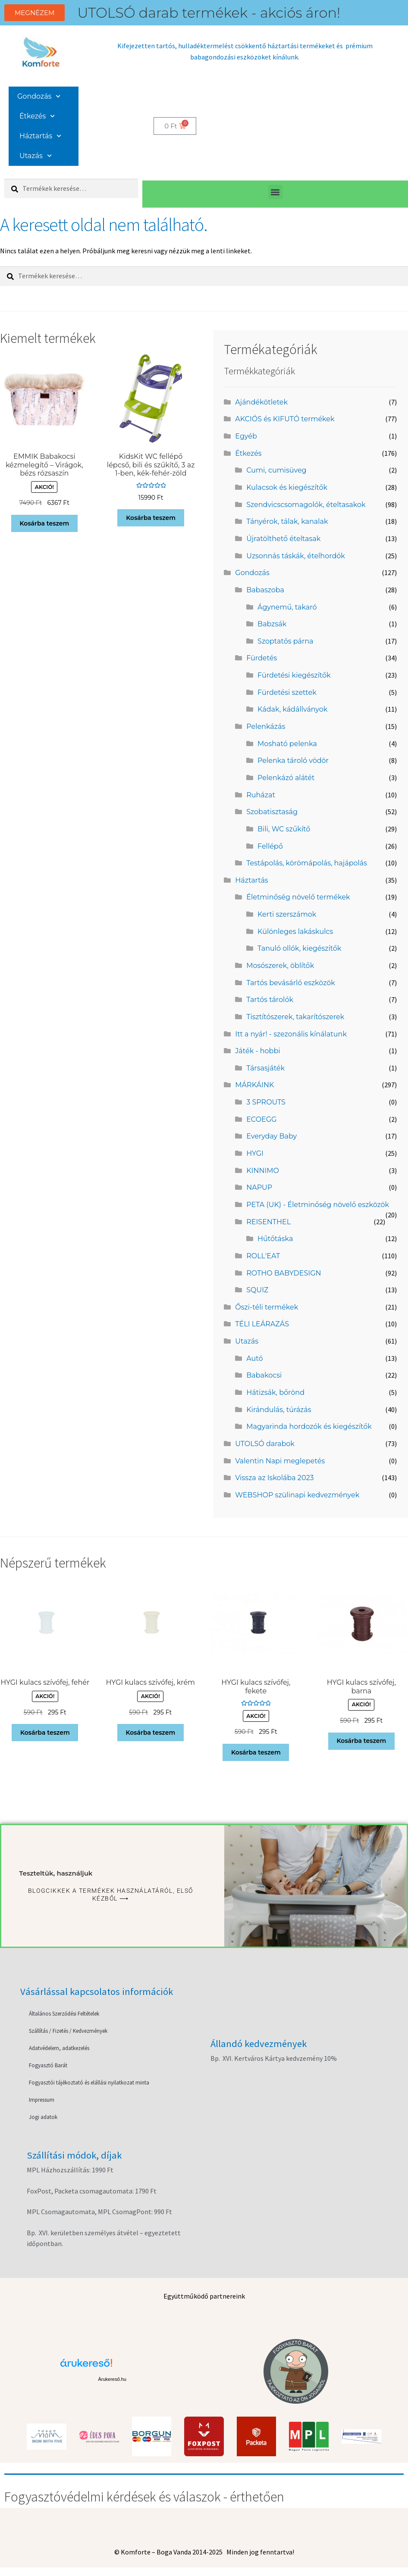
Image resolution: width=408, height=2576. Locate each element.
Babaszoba (265, 590)
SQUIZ (257, 1290)
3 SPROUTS (266, 1102)
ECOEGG (261, 1119)
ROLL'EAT (263, 1256)
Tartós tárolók (269, 1000)
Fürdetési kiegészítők (294, 675)
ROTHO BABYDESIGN (283, 1273)
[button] (275, 192)
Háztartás (40, 136)
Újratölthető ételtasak (283, 539)
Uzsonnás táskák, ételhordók (295, 556)
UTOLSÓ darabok (265, 1444)
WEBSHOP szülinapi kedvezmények (297, 1495)
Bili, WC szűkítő (283, 829)
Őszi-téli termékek (266, 1307)
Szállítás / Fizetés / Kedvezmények (68, 2031)
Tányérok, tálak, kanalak (287, 521)
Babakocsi (264, 1375)
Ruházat (260, 795)
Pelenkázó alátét (285, 778)
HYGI (255, 1153)
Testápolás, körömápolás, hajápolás (306, 863)
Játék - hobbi (257, 1051)
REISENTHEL (268, 1222)
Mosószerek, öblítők (280, 965)
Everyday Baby (271, 1136)
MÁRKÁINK (254, 1085)
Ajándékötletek (261, 402)
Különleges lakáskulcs (295, 931)
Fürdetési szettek (287, 692)
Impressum (41, 2099)
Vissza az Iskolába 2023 (274, 1478)
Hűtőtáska (275, 1239)
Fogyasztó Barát (48, 2065)
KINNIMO (262, 1171)
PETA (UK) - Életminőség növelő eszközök (317, 1205)
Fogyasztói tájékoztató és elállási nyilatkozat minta (89, 2082)
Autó (254, 1358)
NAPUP (259, 1187)
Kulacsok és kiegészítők (286, 487)
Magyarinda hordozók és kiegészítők (309, 1426)
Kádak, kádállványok (292, 709)
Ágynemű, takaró (287, 607)
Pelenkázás (265, 726)
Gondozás (39, 96)
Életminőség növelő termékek (298, 897)
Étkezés (37, 116)
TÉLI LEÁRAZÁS (262, 1324)
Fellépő (270, 846)
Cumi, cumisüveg (276, 470)
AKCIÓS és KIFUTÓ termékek (284, 419)
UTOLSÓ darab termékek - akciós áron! (208, 12)
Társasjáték (265, 1068)
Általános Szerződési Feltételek (64, 2013)
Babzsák (271, 624)
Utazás (35, 155)
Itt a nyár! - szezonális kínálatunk (291, 1034)
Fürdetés (261, 658)
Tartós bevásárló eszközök (290, 983)
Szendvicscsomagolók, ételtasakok (305, 505)
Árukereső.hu (112, 2379)
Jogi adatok (43, 2117)
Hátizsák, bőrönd (275, 1392)
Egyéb (246, 436)
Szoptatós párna (285, 641)
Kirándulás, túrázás (278, 1410)
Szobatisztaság (272, 812)
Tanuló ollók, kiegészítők (299, 948)
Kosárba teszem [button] (44, 523)
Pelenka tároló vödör (293, 760)
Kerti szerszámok (286, 914)
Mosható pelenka (287, 744)
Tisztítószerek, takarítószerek (295, 1017)
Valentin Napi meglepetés (280, 1461)
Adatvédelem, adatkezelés (59, 2048)
